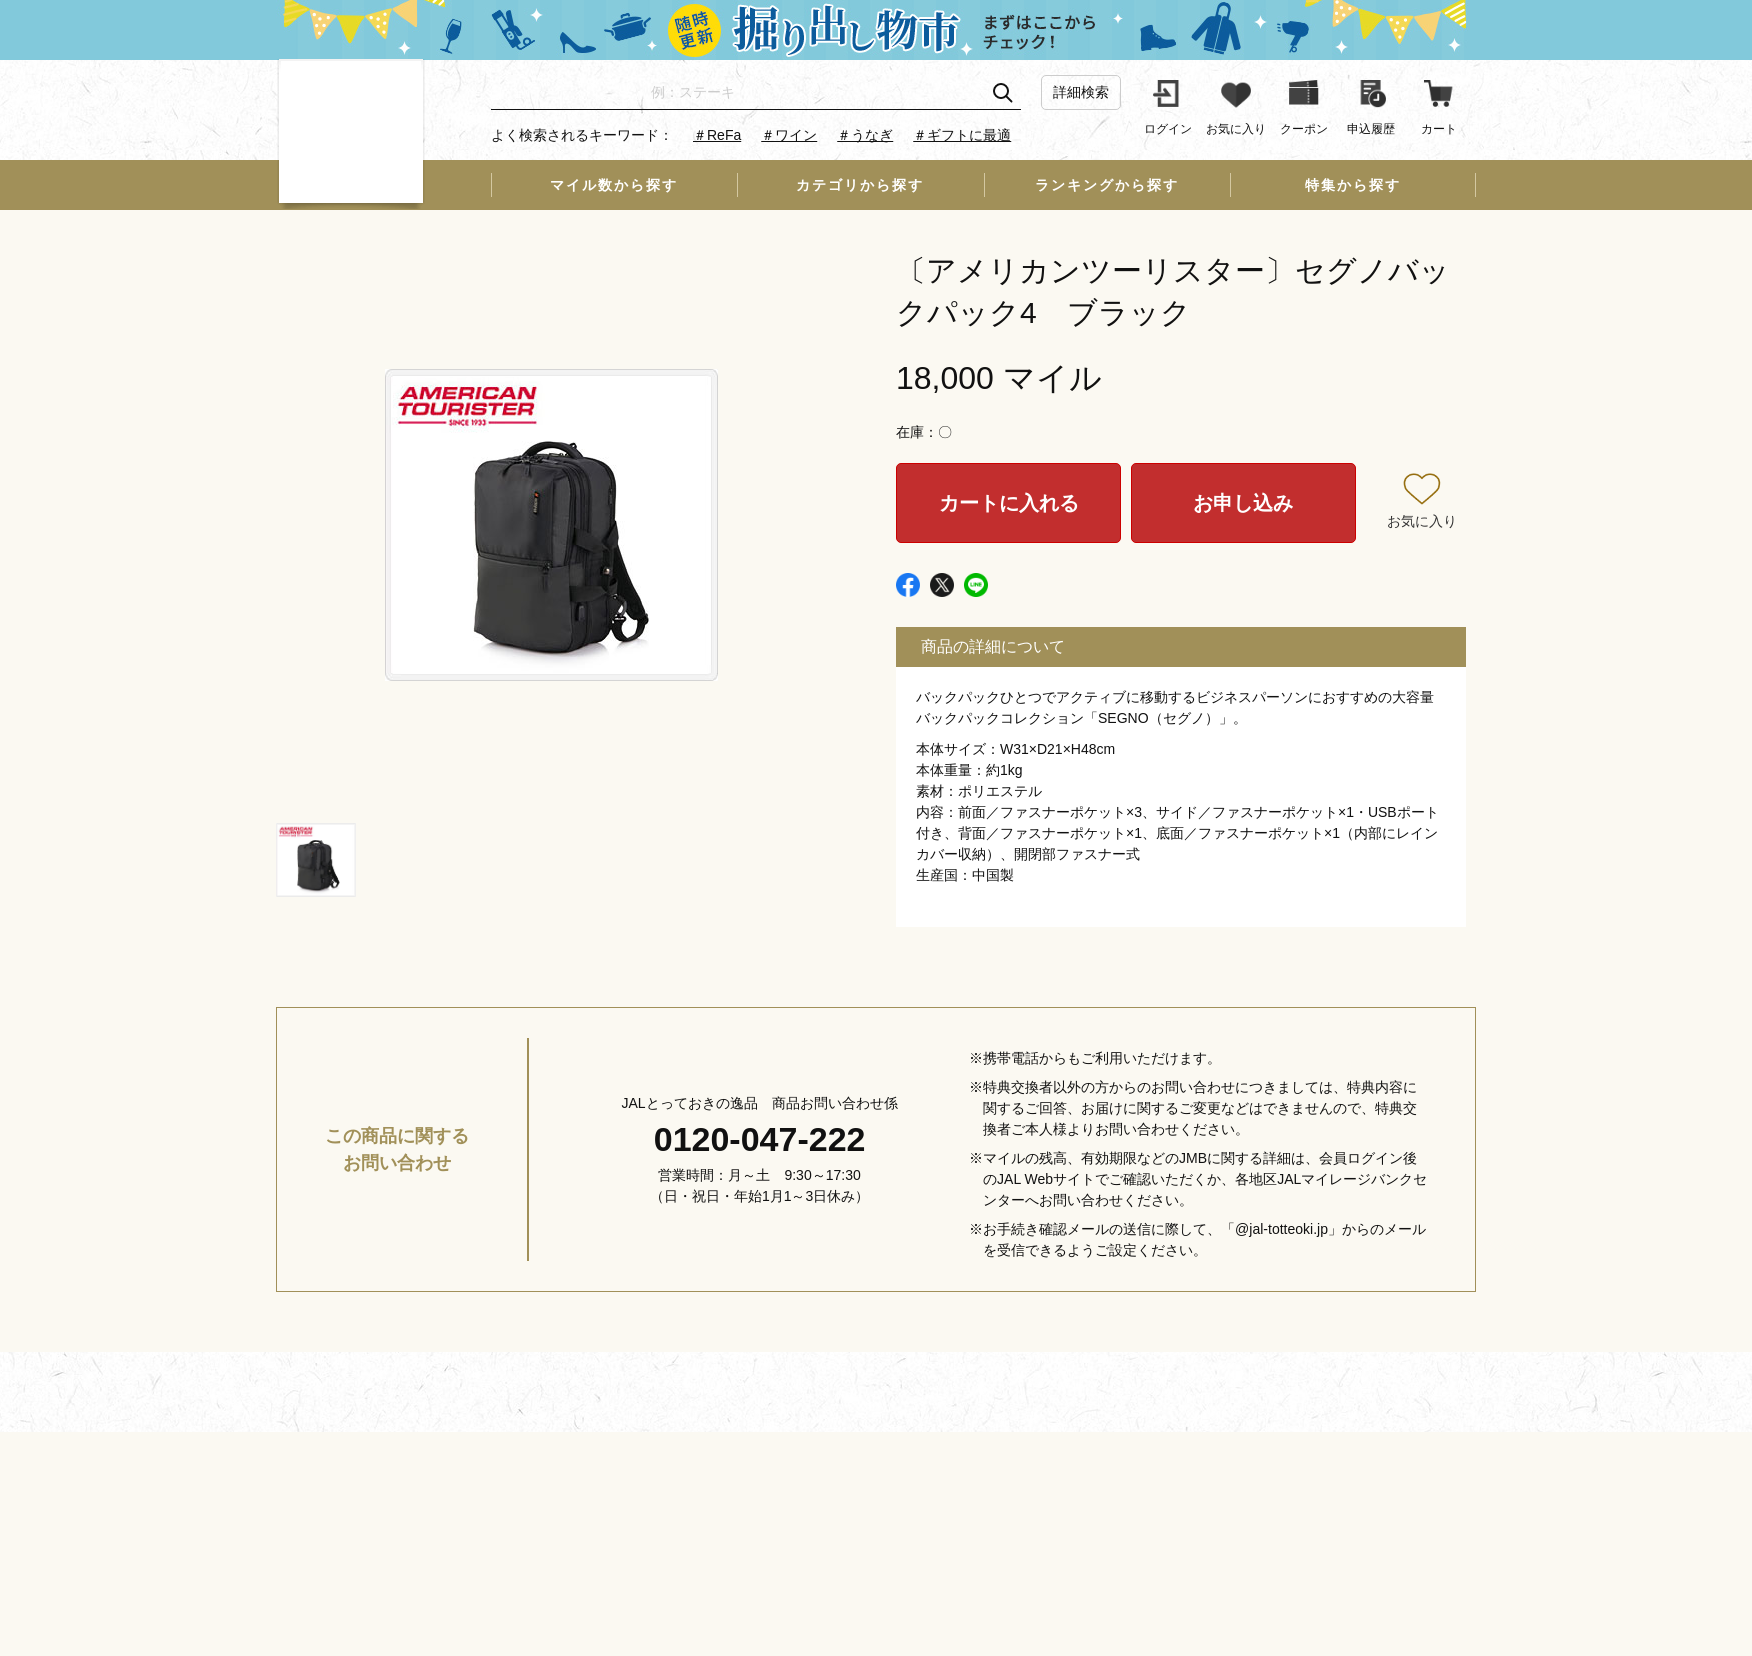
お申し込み (1243, 503)
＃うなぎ (865, 135)
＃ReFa (717, 135)
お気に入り (1422, 521)
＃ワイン (789, 135)
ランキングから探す (1107, 185)
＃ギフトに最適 (962, 135)
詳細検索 (1081, 92)
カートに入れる (1009, 503)
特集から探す (1353, 185)
